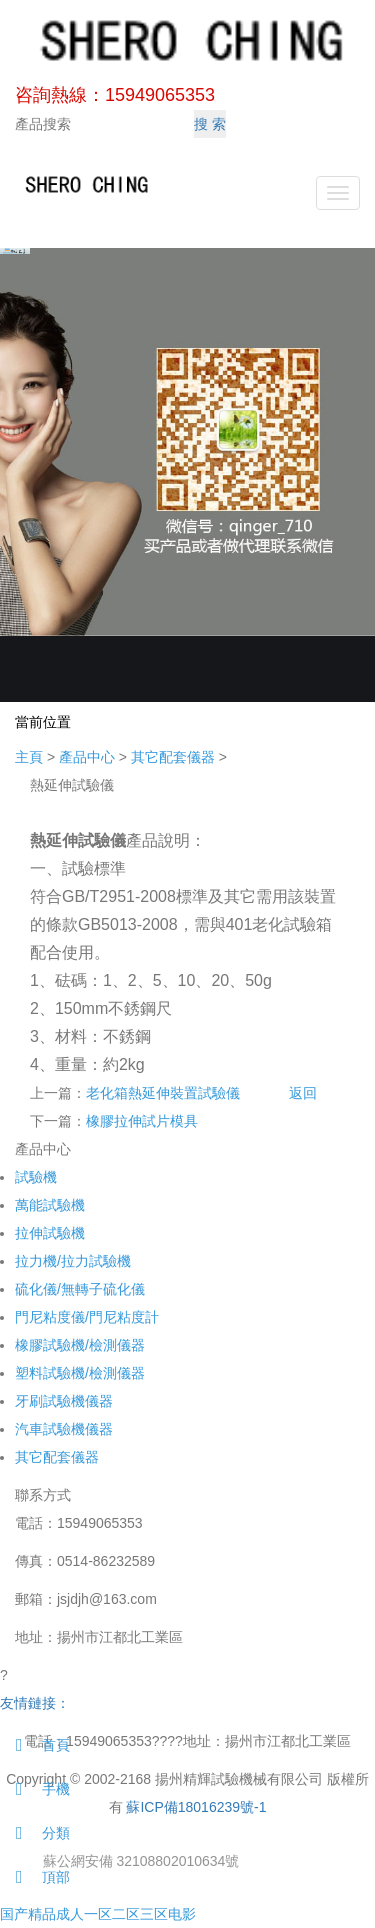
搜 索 (210, 124)
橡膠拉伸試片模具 (142, 1121)
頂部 (35, 1877)
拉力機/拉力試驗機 (73, 1261)
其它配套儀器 (173, 757)
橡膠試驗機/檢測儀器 (80, 1345)
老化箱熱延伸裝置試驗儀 (163, 1093)
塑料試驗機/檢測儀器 (80, 1373)
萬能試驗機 (50, 1205)
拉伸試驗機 (50, 1233)
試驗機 (36, 1177)
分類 (35, 1833)
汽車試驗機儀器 (64, 1429)
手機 (35, 1789)
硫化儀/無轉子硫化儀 (80, 1289)
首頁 (35, 1745)
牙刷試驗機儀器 (64, 1401)
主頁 (29, 757)
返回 (303, 1093)
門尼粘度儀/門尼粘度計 (87, 1317)
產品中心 (87, 757)
